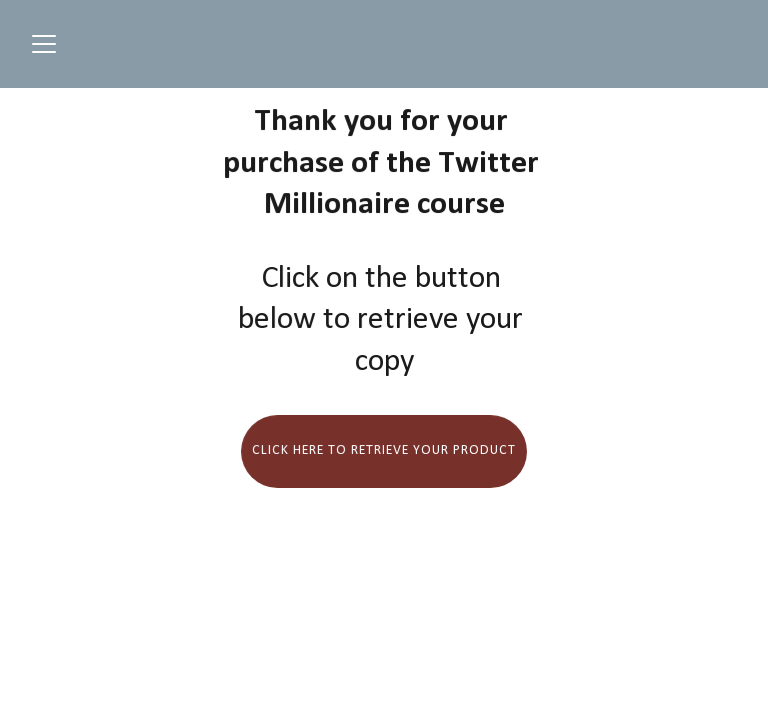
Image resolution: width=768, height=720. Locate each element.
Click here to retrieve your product (383, 450)
